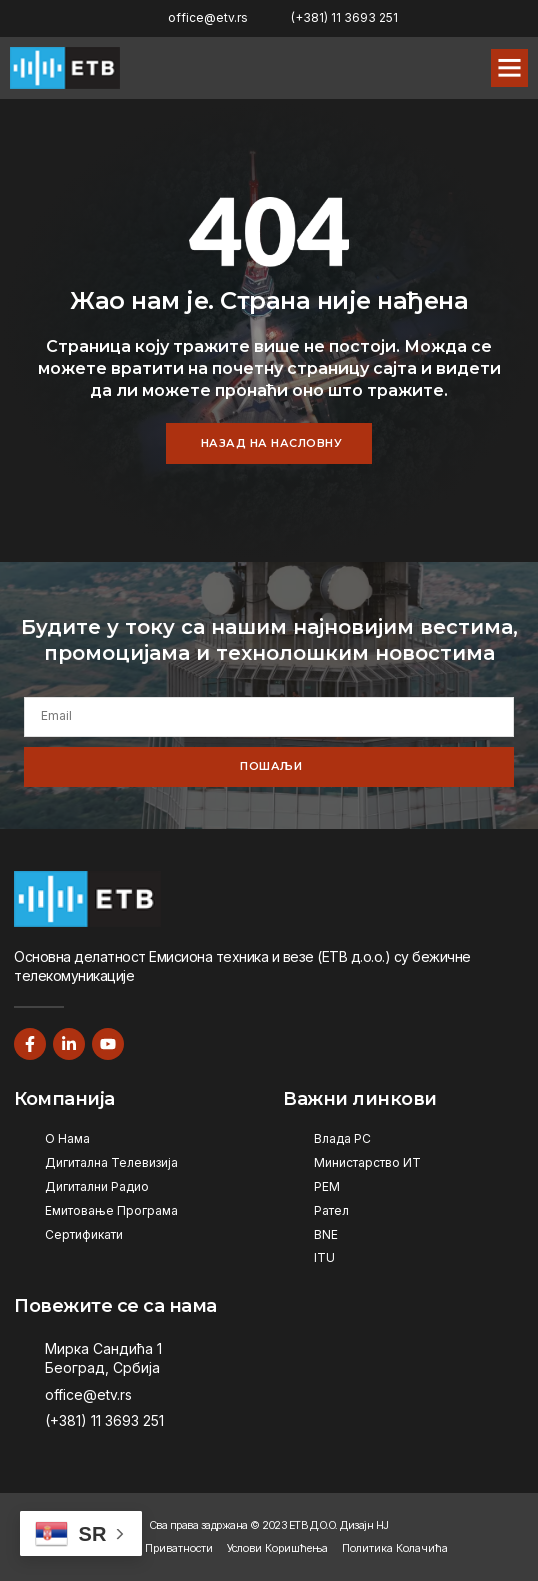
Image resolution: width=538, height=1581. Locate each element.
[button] (510, 68)
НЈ (382, 1525)
